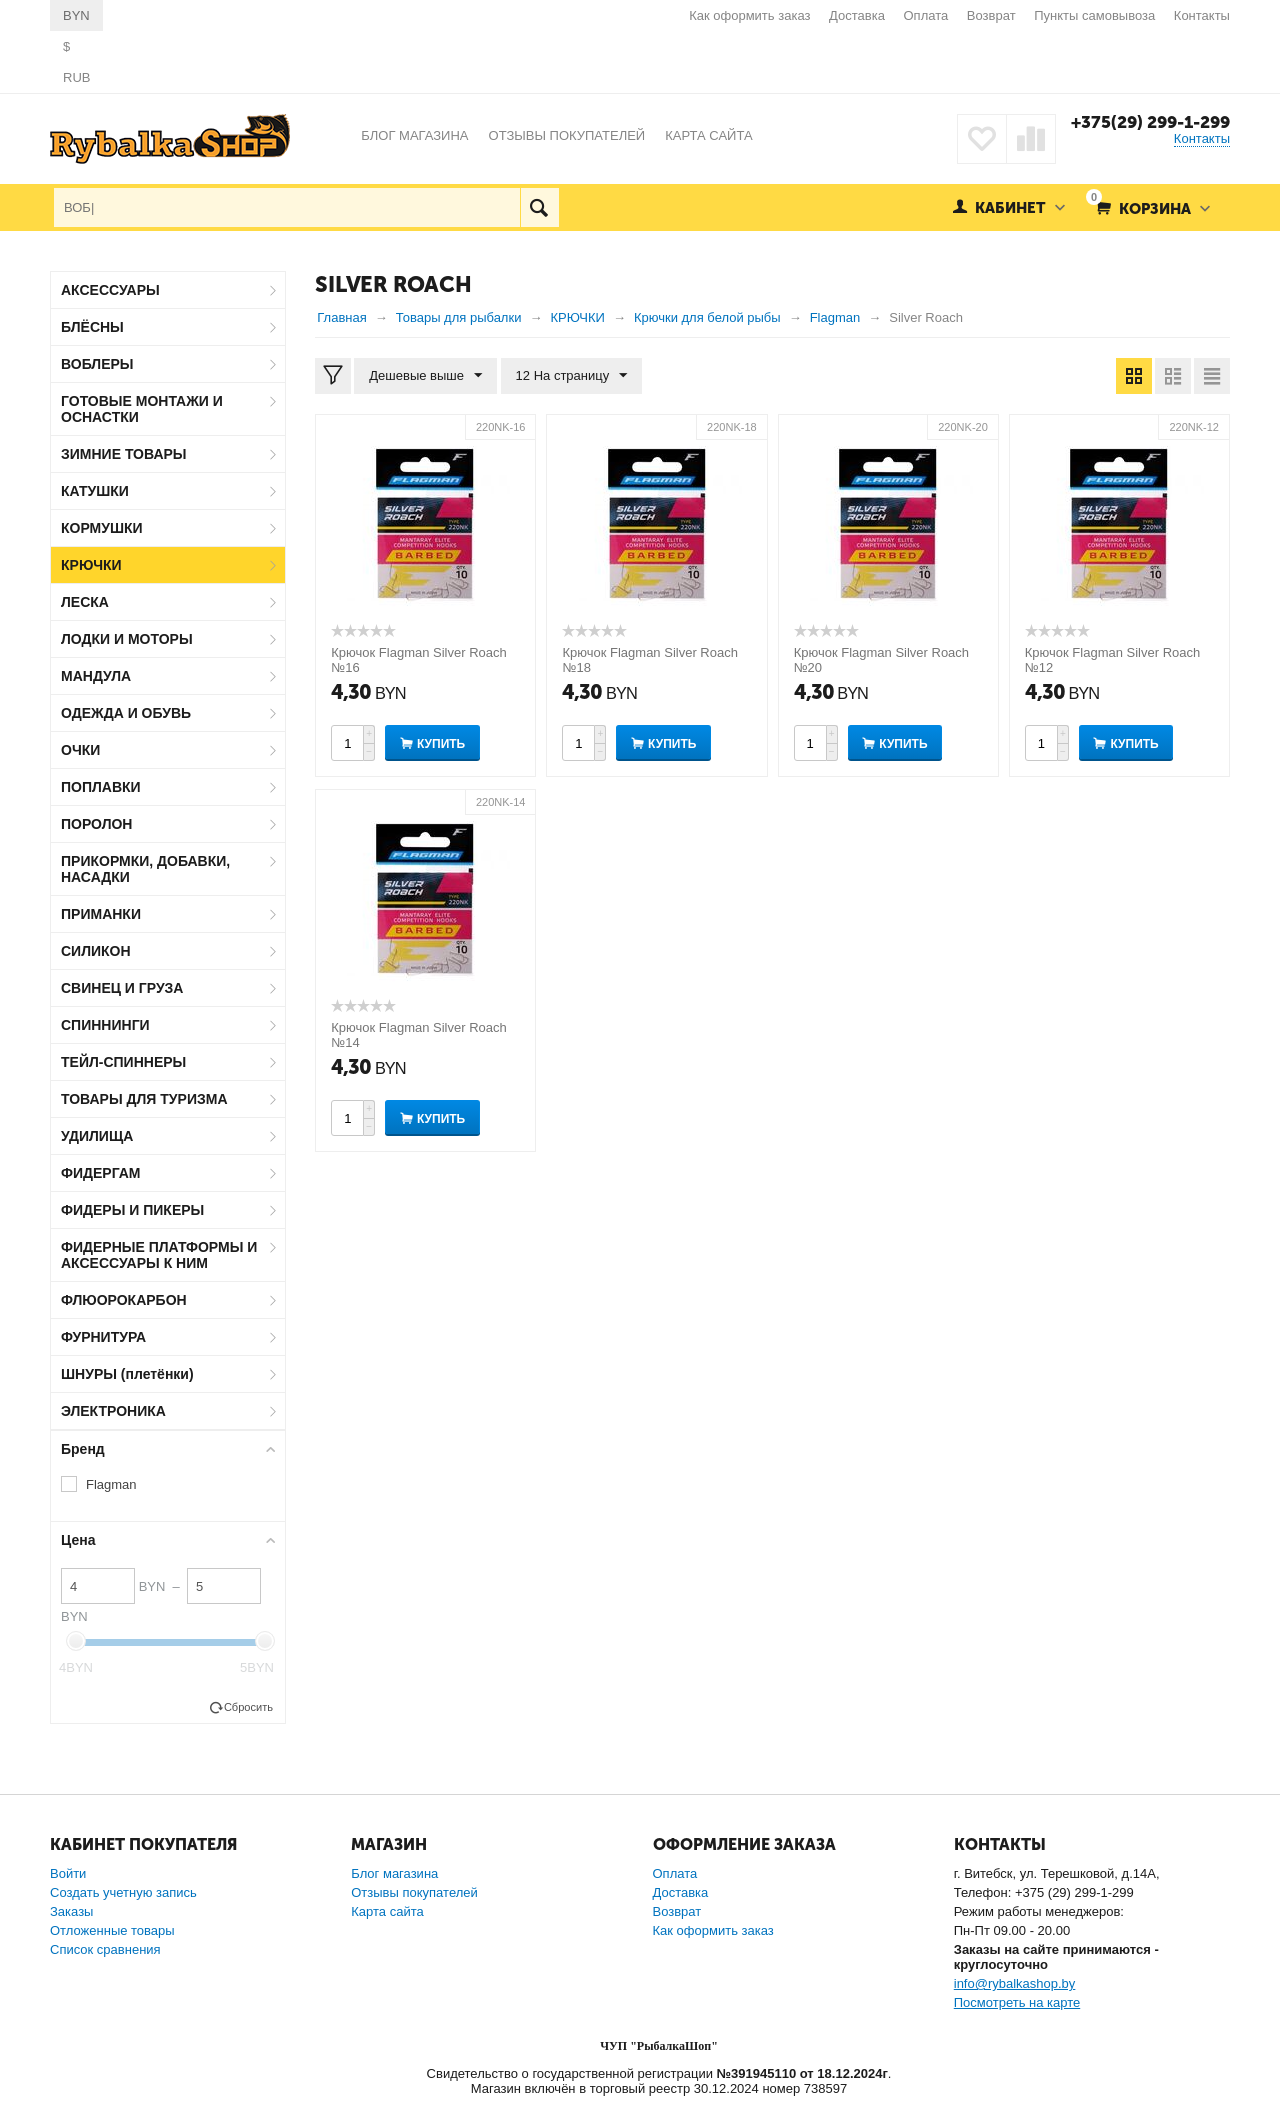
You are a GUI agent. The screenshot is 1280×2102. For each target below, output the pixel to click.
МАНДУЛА (96, 676)
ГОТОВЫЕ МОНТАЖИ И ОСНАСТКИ (142, 409)
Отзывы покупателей (414, 1892)
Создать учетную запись (123, 1892)
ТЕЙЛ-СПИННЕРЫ (123, 1062)
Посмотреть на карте (1017, 2002)
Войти (68, 1873)
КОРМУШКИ (102, 528)
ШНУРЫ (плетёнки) (127, 1374)
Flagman (111, 1484)
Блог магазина (394, 1873)
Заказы (71, 1911)
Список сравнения (105, 1949)
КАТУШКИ (95, 491)
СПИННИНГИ (105, 1025)
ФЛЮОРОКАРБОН (124, 1300)
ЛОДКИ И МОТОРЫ (127, 639)
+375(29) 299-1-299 (1150, 122)
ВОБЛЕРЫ (97, 364)
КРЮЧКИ (91, 565)
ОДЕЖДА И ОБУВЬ (126, 713)
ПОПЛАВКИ (101, 787)
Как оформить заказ (749, 15)
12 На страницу (572, 376)
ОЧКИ (80, 750)
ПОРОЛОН (96, 824)
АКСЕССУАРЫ (110, 290)
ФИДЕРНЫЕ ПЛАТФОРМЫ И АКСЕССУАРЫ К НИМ (159, 1255)
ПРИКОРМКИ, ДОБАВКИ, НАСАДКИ (145, 869)
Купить (441, 744)
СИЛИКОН (96, 951)
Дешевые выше (425, 376)
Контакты (1202, 15)
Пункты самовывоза (1094, 15)
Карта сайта (387, 1911)
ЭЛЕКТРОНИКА (113, 1411)
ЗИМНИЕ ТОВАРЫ (124, 454)
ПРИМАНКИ (101, 914)
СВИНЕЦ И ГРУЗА (122, 988)
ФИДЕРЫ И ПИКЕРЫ (132, 1210)
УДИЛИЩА (97, 1136)
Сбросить (248, 1707)
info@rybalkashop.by (1015, 1983)
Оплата (926, 15)
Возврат (991, 15)
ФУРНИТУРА (103, 1337)
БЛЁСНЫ (92, 327)
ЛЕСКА (85, 602)
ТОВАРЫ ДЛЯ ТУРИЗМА (144, 1099)
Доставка (857, 15)
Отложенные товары (112, 1930)
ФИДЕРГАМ (101, 1173)
